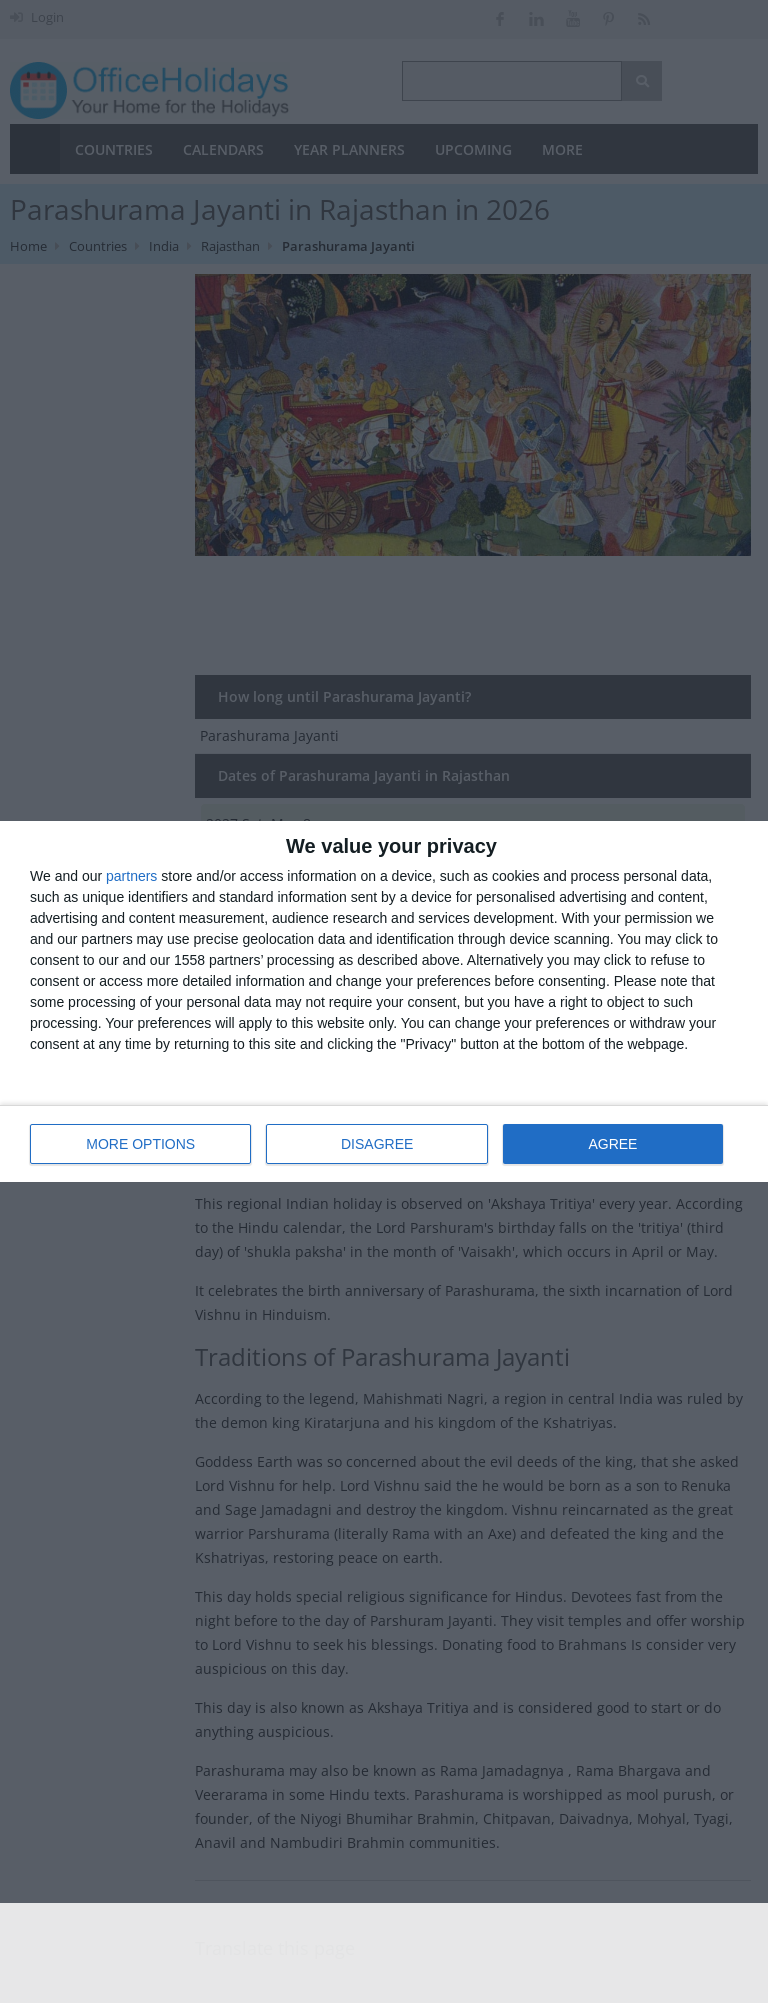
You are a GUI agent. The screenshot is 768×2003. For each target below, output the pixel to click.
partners (131, 876)
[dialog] (384, 1001)
